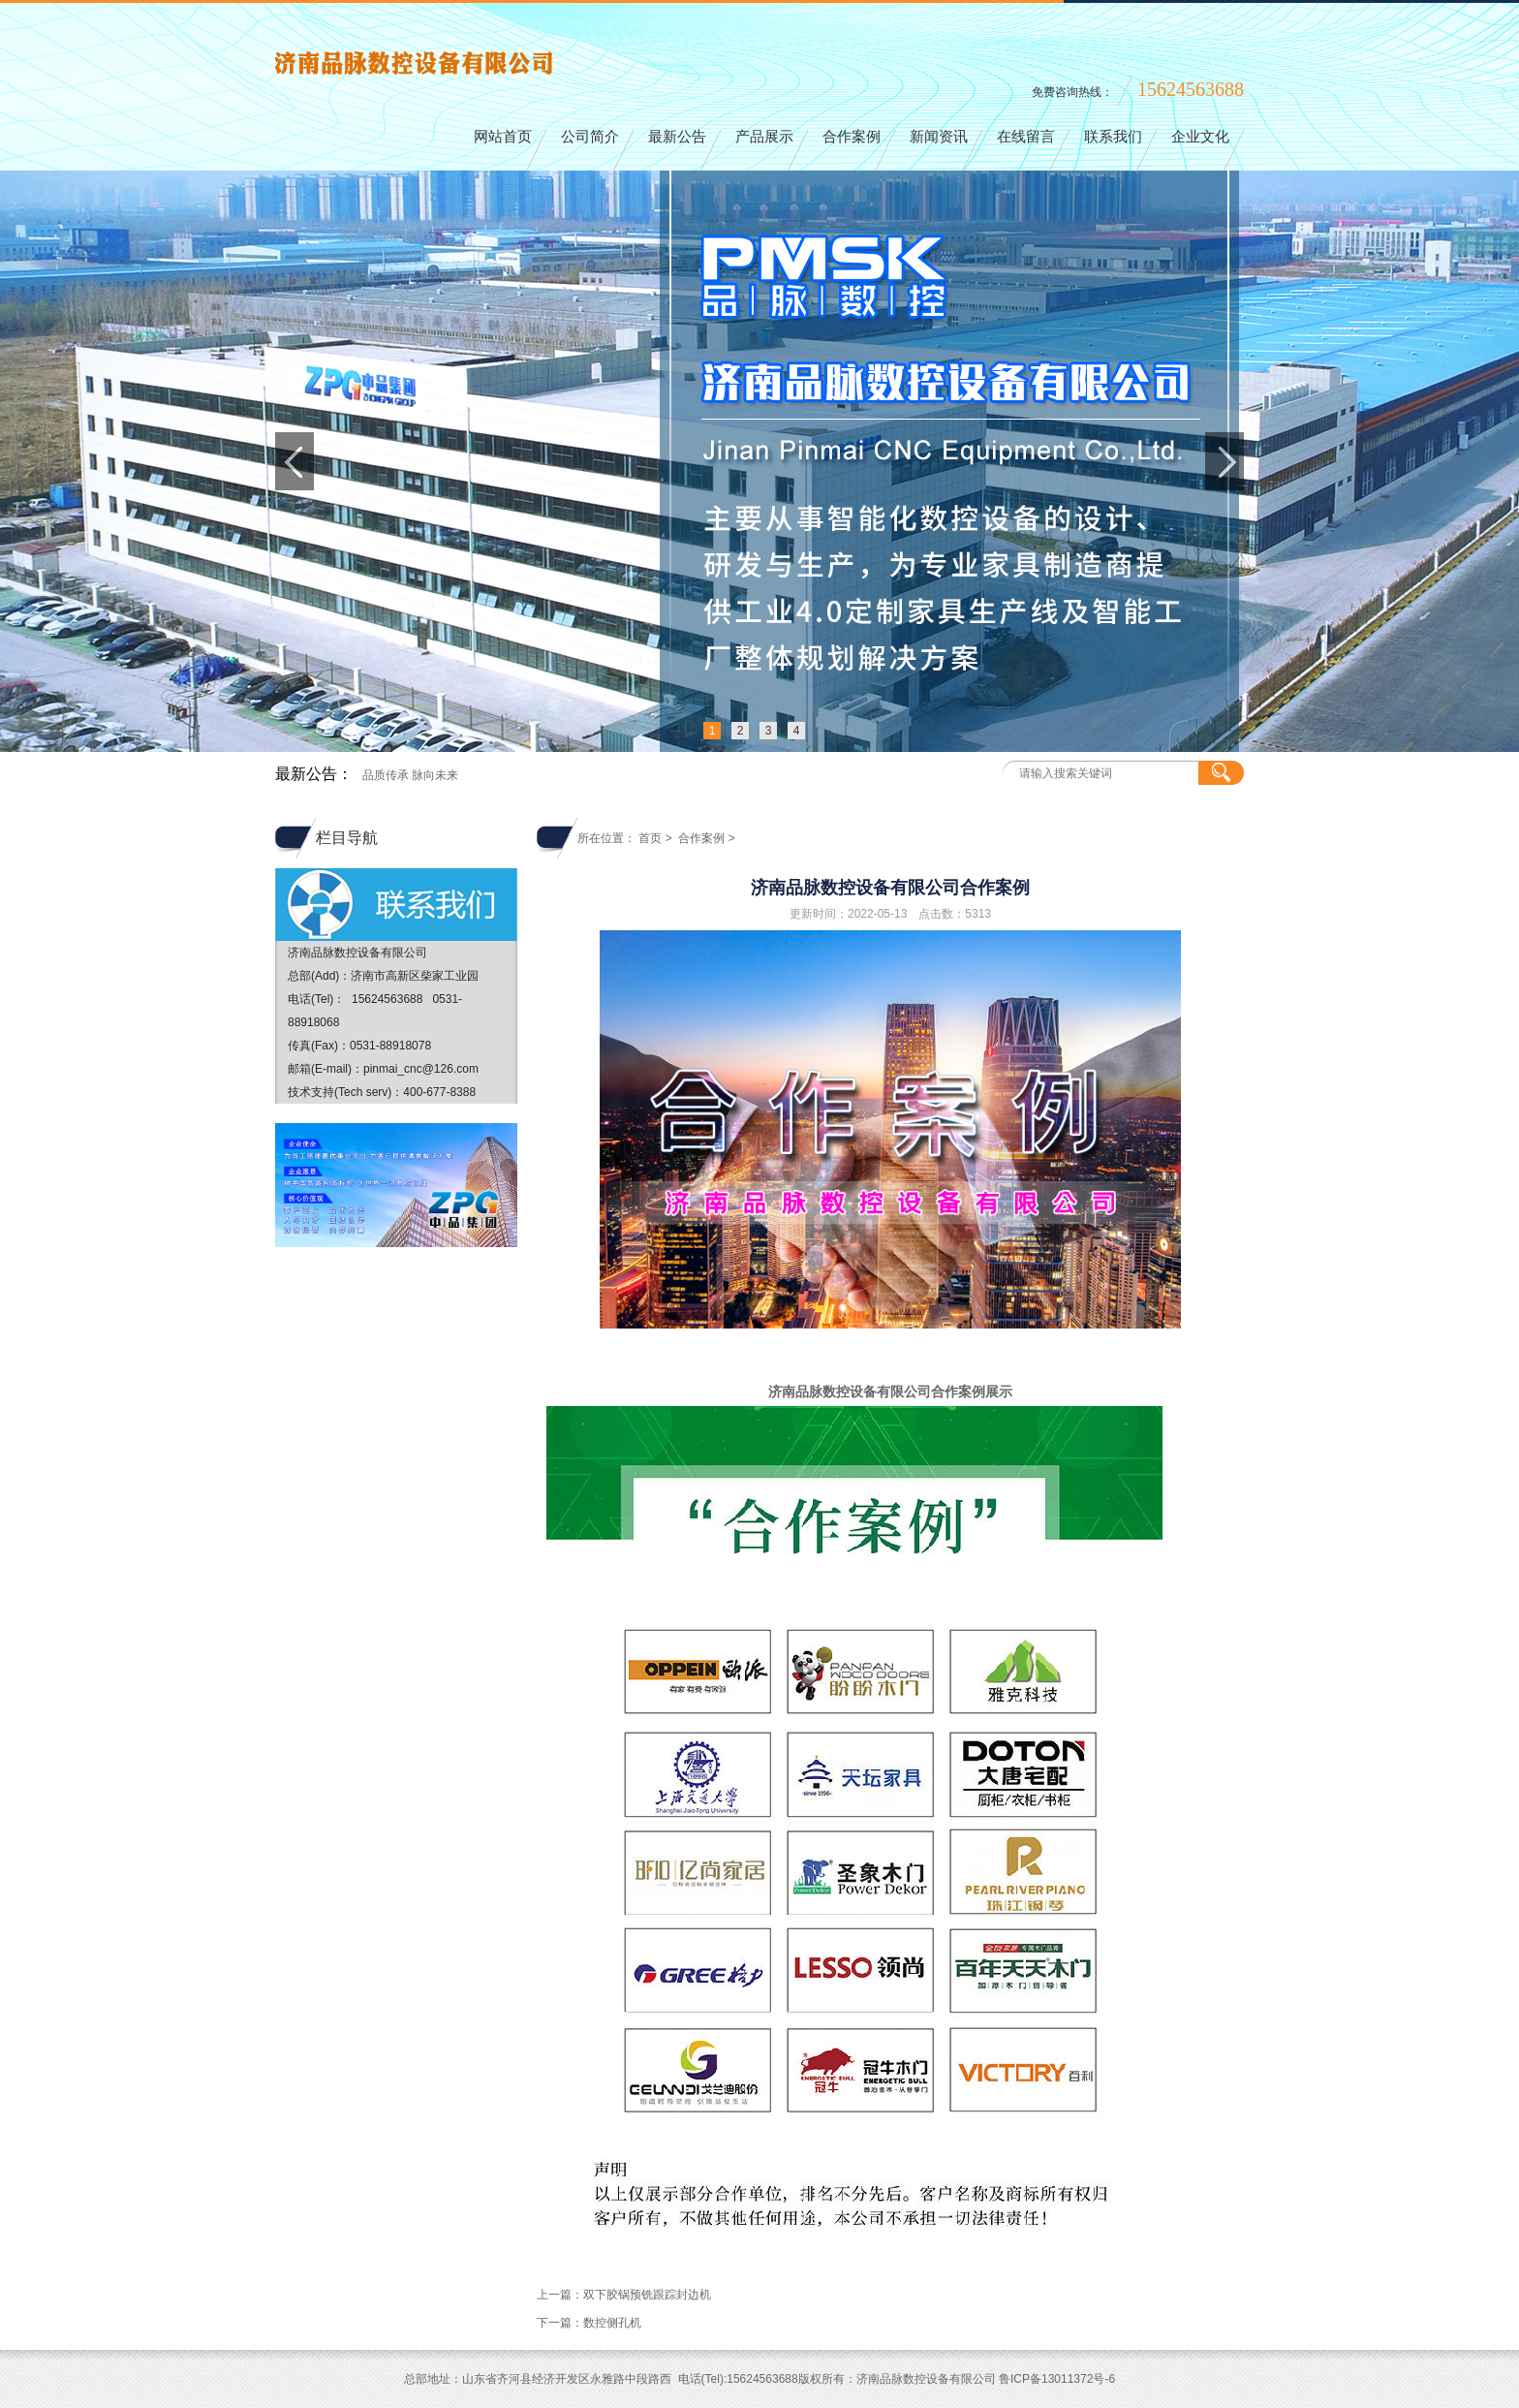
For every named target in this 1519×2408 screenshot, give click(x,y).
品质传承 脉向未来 (410, 775)
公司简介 (590, 137)
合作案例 (851, 137)
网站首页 (503, 137)
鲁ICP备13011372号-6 (1057, 2379)
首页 (650, 838)
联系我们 (1113, 137)
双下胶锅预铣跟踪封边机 (647, 2294)
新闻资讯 (939, 137)
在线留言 (1026, 137)
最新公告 (677, 137)
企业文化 (1200, 137)
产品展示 (764, 137)
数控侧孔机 (612, 2323)
